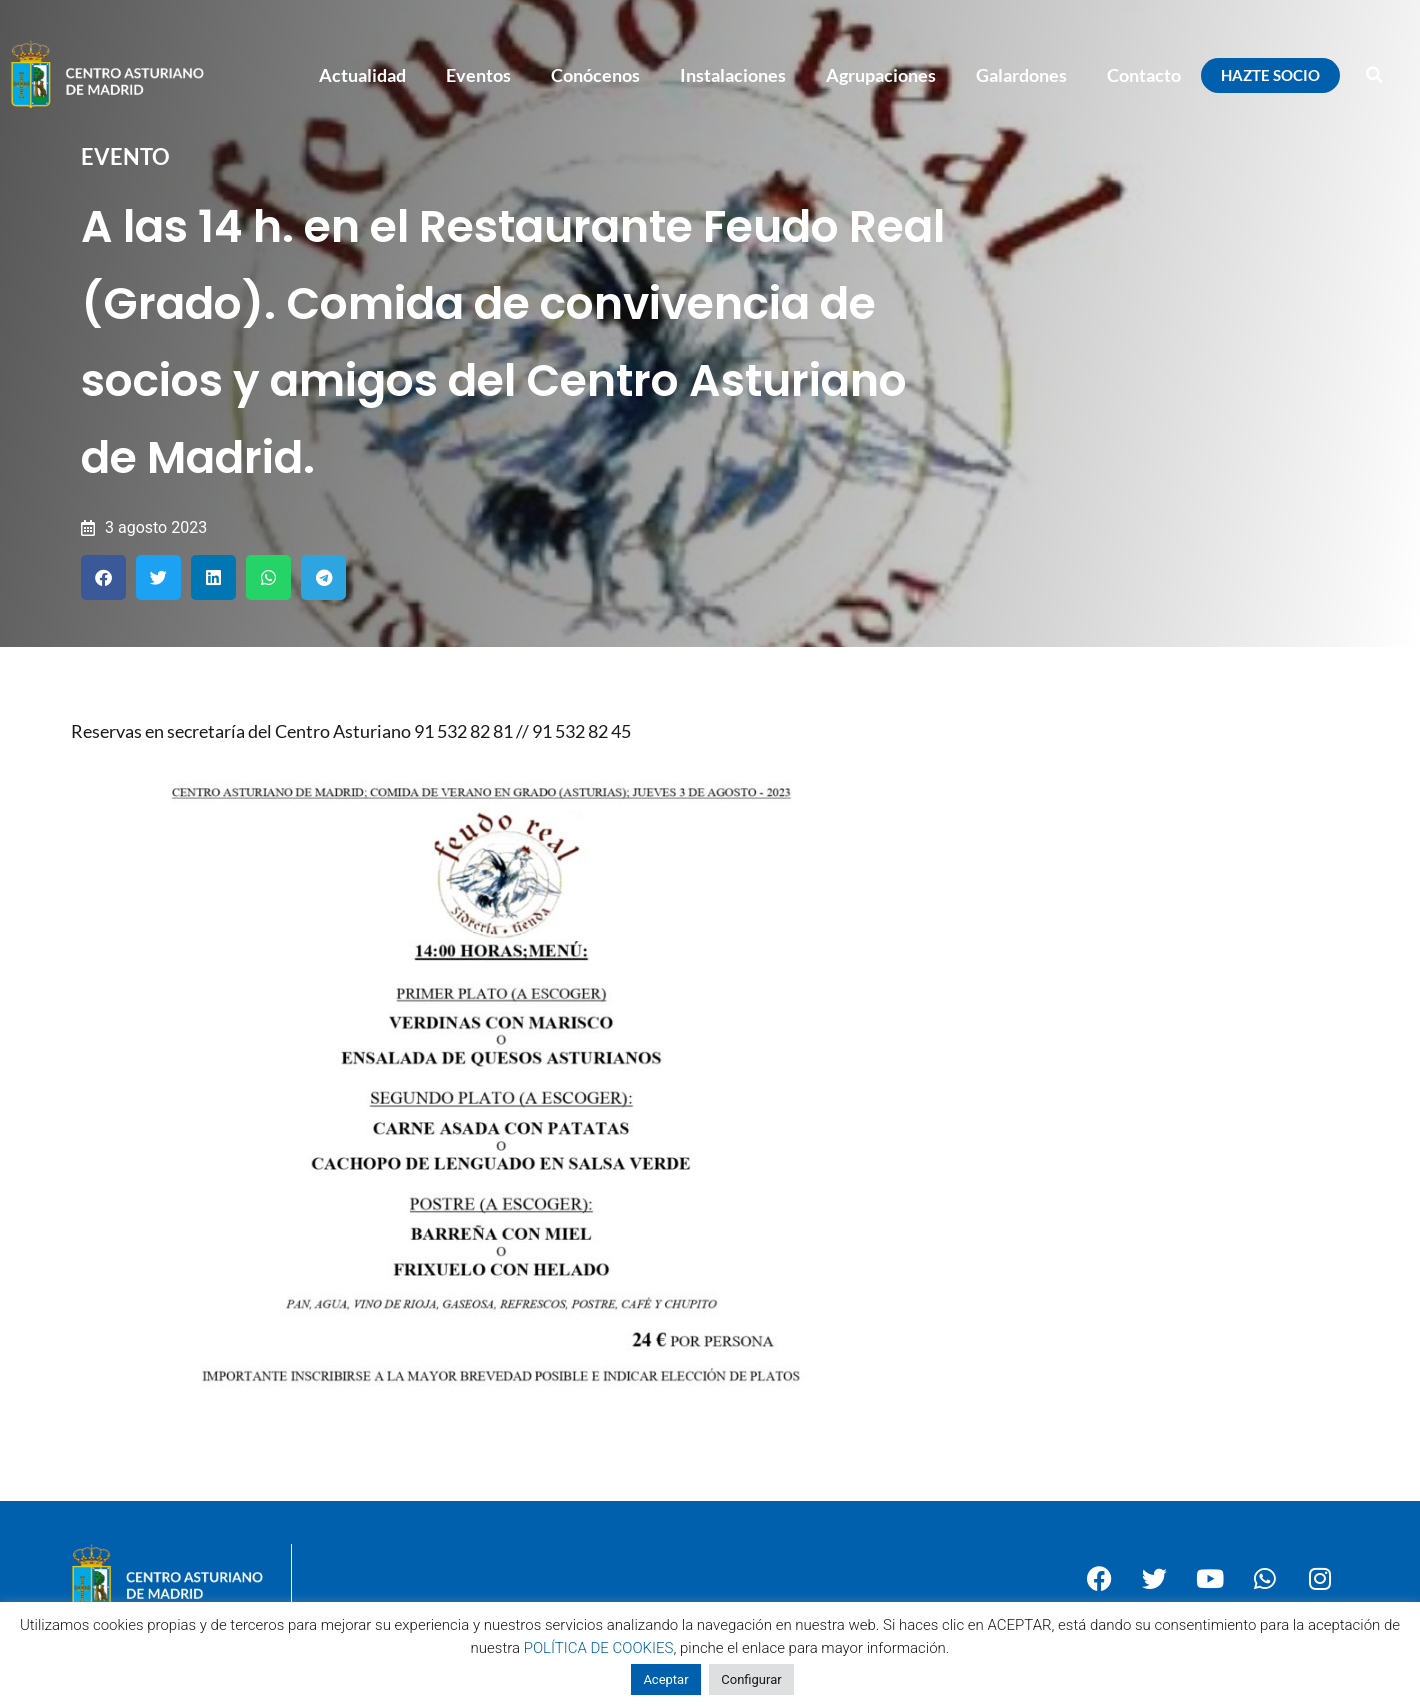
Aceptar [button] (665, 1679)
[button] (1375, 75)
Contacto (1144, 75)
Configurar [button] (751, 1679)
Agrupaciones (881, 75)
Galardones (1021, 75)
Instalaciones (733, 75)
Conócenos (595, 75)
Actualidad (362, 75)
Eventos (478, 75)
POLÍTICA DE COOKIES (599, 1648)
